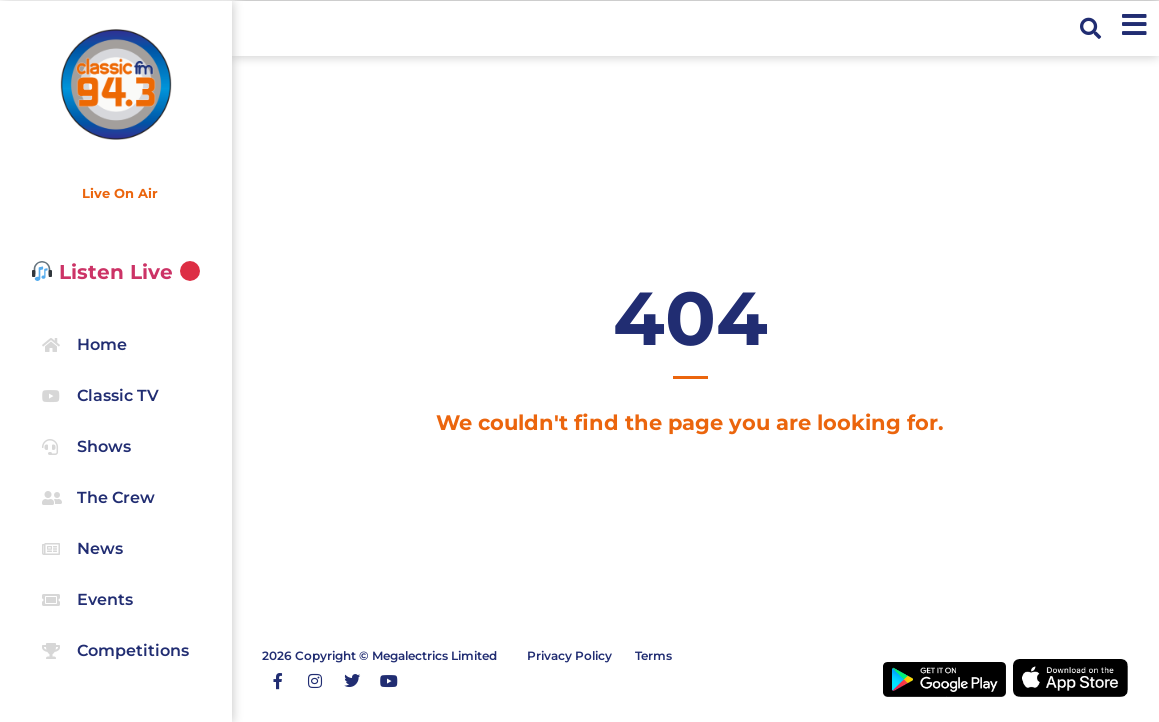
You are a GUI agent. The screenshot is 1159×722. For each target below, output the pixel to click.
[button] (1090, 28)
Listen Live (116, 272)
